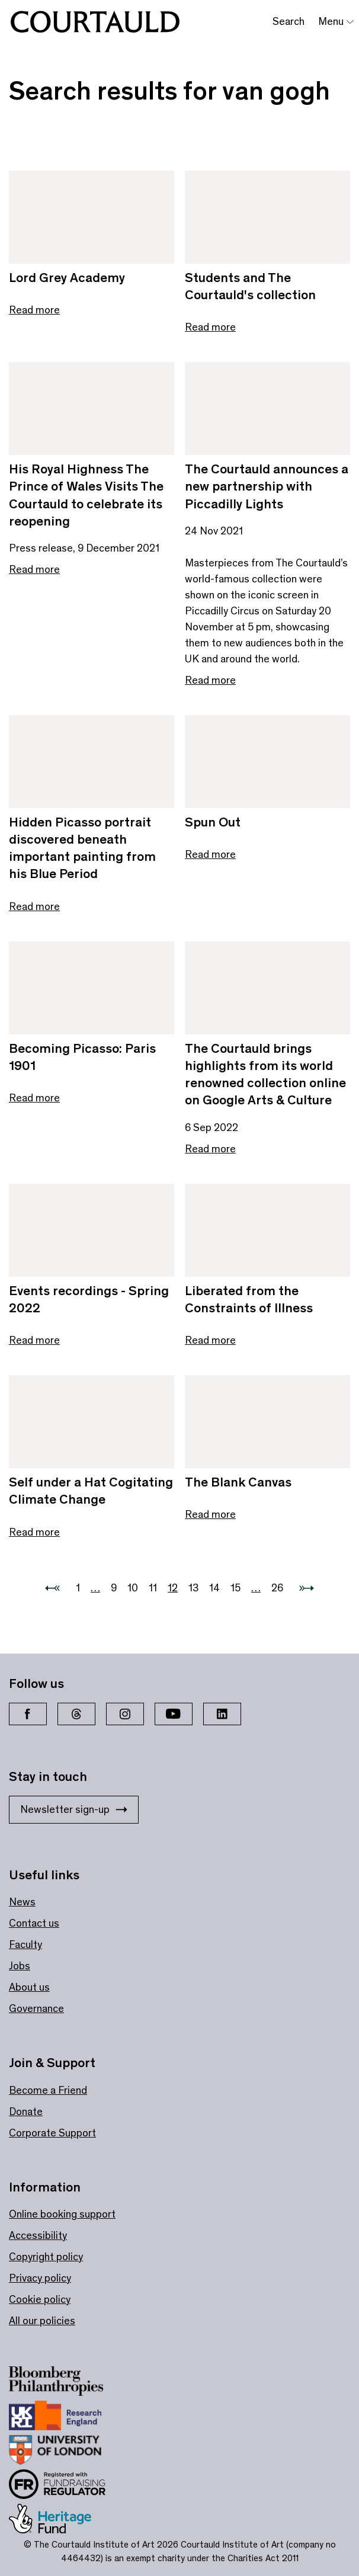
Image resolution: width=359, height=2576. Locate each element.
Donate (26, 2111)
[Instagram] (125, 1714)
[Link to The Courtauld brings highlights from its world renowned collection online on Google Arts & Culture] (267, 987)
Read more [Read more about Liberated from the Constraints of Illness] (210, 1340)
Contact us (34, 1923)
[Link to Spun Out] (267, 761)
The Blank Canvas (238, 1482)
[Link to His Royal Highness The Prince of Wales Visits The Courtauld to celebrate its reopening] (91, 408)
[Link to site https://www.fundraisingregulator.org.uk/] (65, 2486)
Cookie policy (39, 2299)
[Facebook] (28, 1714)
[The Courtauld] (95, 22)
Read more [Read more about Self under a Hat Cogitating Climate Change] (34, 1532)
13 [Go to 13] (193, 1587)
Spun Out (213, 822)
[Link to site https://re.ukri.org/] (63, 2418)
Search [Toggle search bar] (288, 21)
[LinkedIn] (222, 1714)
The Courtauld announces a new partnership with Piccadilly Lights (266, 486)
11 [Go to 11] (153, 1587)
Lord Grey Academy (67, 278)
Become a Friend (48, 2090)
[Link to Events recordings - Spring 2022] (91, 1230)
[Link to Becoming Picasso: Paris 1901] (91, 987)
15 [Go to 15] (235, 1587)
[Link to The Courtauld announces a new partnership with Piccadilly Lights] (267, 408)
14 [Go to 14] (214, 1587)
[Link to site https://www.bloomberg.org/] (64, 2383)
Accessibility (38, 2235)
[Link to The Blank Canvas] (267, 1421)
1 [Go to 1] (78, 1587)
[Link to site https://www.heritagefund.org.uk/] (58, 2521)
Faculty (25, 1944)
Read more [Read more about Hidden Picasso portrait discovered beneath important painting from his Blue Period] (34, 906)
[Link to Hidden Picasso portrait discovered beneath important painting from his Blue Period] (91, 761)
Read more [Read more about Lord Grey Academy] (34, 309)
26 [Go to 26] (277, 1587)
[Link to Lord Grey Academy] (91, 217)
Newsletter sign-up (73, 1809)
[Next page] (307, 1588)
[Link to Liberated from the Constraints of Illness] (267, 1230)
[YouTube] (174, 1714)
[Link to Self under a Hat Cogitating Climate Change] (91, 1421)
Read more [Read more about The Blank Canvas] (210, 1514)
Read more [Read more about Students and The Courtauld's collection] (210, 327)
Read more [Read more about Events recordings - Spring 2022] (34, 1340)
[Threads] (76, 1714)
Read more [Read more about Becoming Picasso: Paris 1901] (34, 1097)
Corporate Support (52, 2132)
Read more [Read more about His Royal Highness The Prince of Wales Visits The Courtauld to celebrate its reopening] (34, 569)
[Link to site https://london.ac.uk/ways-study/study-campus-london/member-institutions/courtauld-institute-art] (63, 2452)
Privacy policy (40, 2278)
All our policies (42, 2320)
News (22, 1901)
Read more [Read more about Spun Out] (210, 854)
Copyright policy (46, 2256)
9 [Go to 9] (114, 1587)
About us (29, 1987)
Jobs (19, 1965)
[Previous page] (52, 1588)
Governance (36, 2008)
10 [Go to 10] (132, 1587)
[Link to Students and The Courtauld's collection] (267, 217)
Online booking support (62, 2214)
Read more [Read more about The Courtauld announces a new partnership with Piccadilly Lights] (210, 680)
